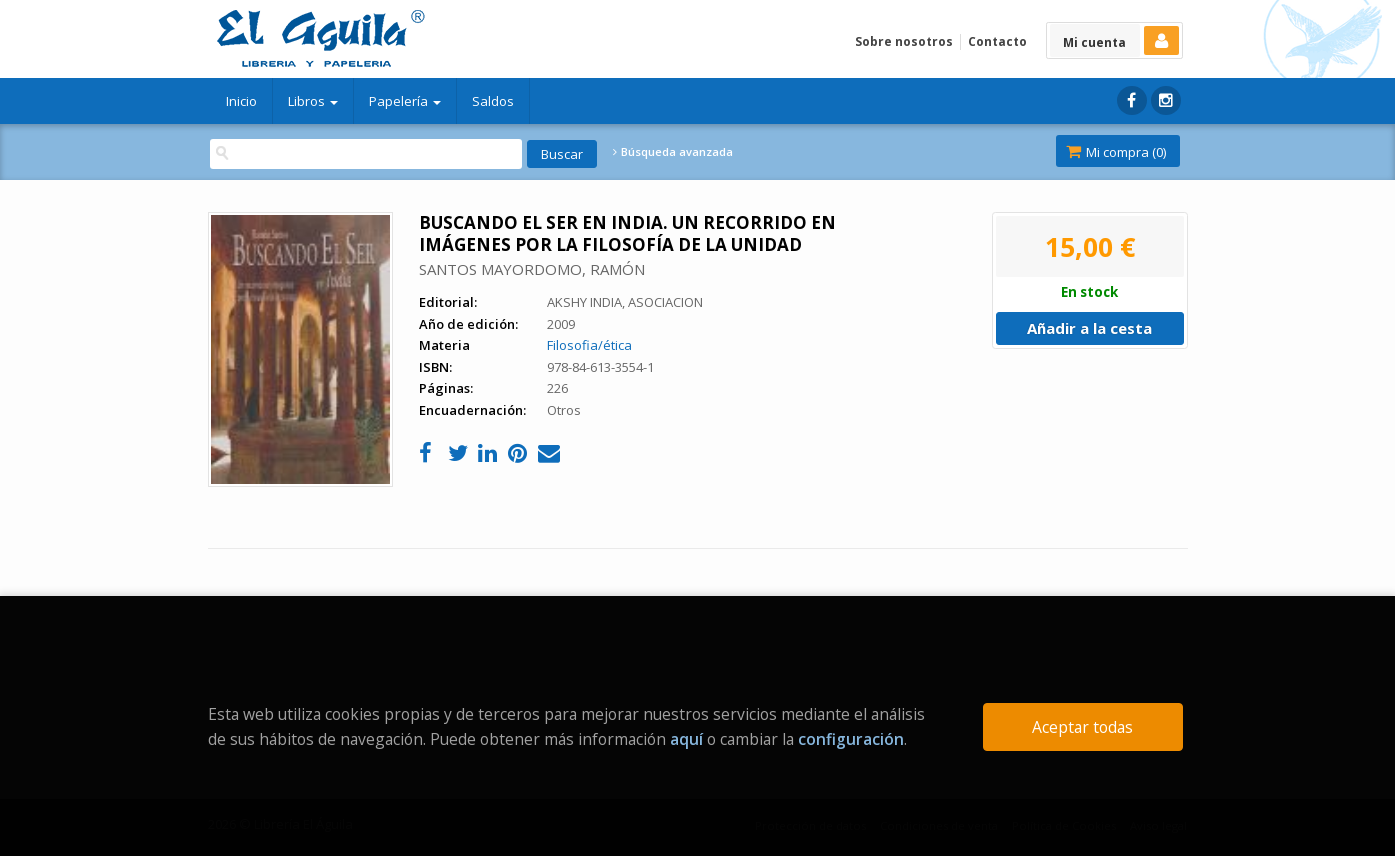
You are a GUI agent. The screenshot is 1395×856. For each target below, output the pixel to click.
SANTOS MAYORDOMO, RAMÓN (532, 269)
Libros (313, 101)
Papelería (405, 101)
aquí (686, 739)
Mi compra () (1116, 152)
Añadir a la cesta (1089, 328)
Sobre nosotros (904, 41)
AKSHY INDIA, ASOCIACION (625, 302)
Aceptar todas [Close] (1082, 727)
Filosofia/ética (589, 345)
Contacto (997, 41)
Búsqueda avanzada (673, 152)
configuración (851, 739)
